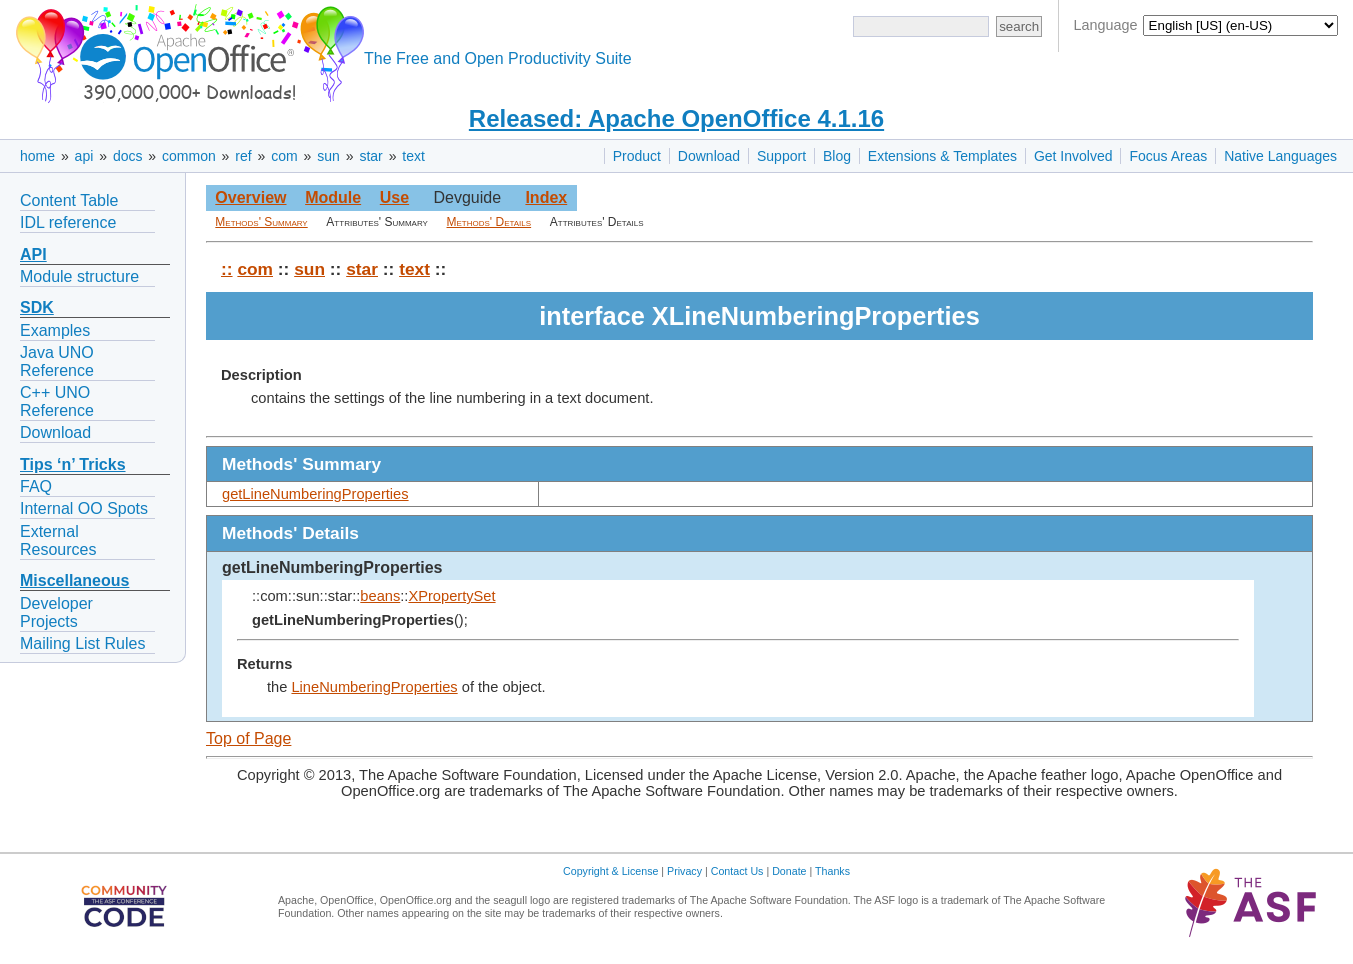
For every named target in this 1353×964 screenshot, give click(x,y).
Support (781, 156)
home (37, 156)
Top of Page (248, 738)
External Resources (58, 540)
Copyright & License (610, 871)
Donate (789, 871)
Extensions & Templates (942, 156)
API (33, 254)
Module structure (79, 276)
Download (709, 156)
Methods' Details (489, 222)
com (284, 156)
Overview (250, 197)
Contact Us (737, 871)
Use (394, 197)
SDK (37, 307)
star (370, 156)
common (189, 156)
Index (546, 197)
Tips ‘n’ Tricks (73, 464)
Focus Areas (1168, 156)
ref (243, 156)
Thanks (832, 871)
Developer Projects (56, 612)
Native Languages (1280, 156)
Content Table (69, 200)
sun (328, 156)
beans (380, 596)
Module (333, 197)
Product (637, 156)
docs (128, 156)
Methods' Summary (261, 222)
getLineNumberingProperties (315, 494)
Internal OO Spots (84, 508)
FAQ (36, 486)
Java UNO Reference (57, 361)
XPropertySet (451, 596)
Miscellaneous (74, 580)
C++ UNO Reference (57, 401)
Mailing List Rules (82, 643)
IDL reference (68, 222)
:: (227, 269)
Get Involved (1073, 156)
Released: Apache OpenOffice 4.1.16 (676, 118)
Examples (55, 330)
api (84, 156)
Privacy (684, 871)
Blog (837, 156)
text (413, 156)
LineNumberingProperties (374, 687)
